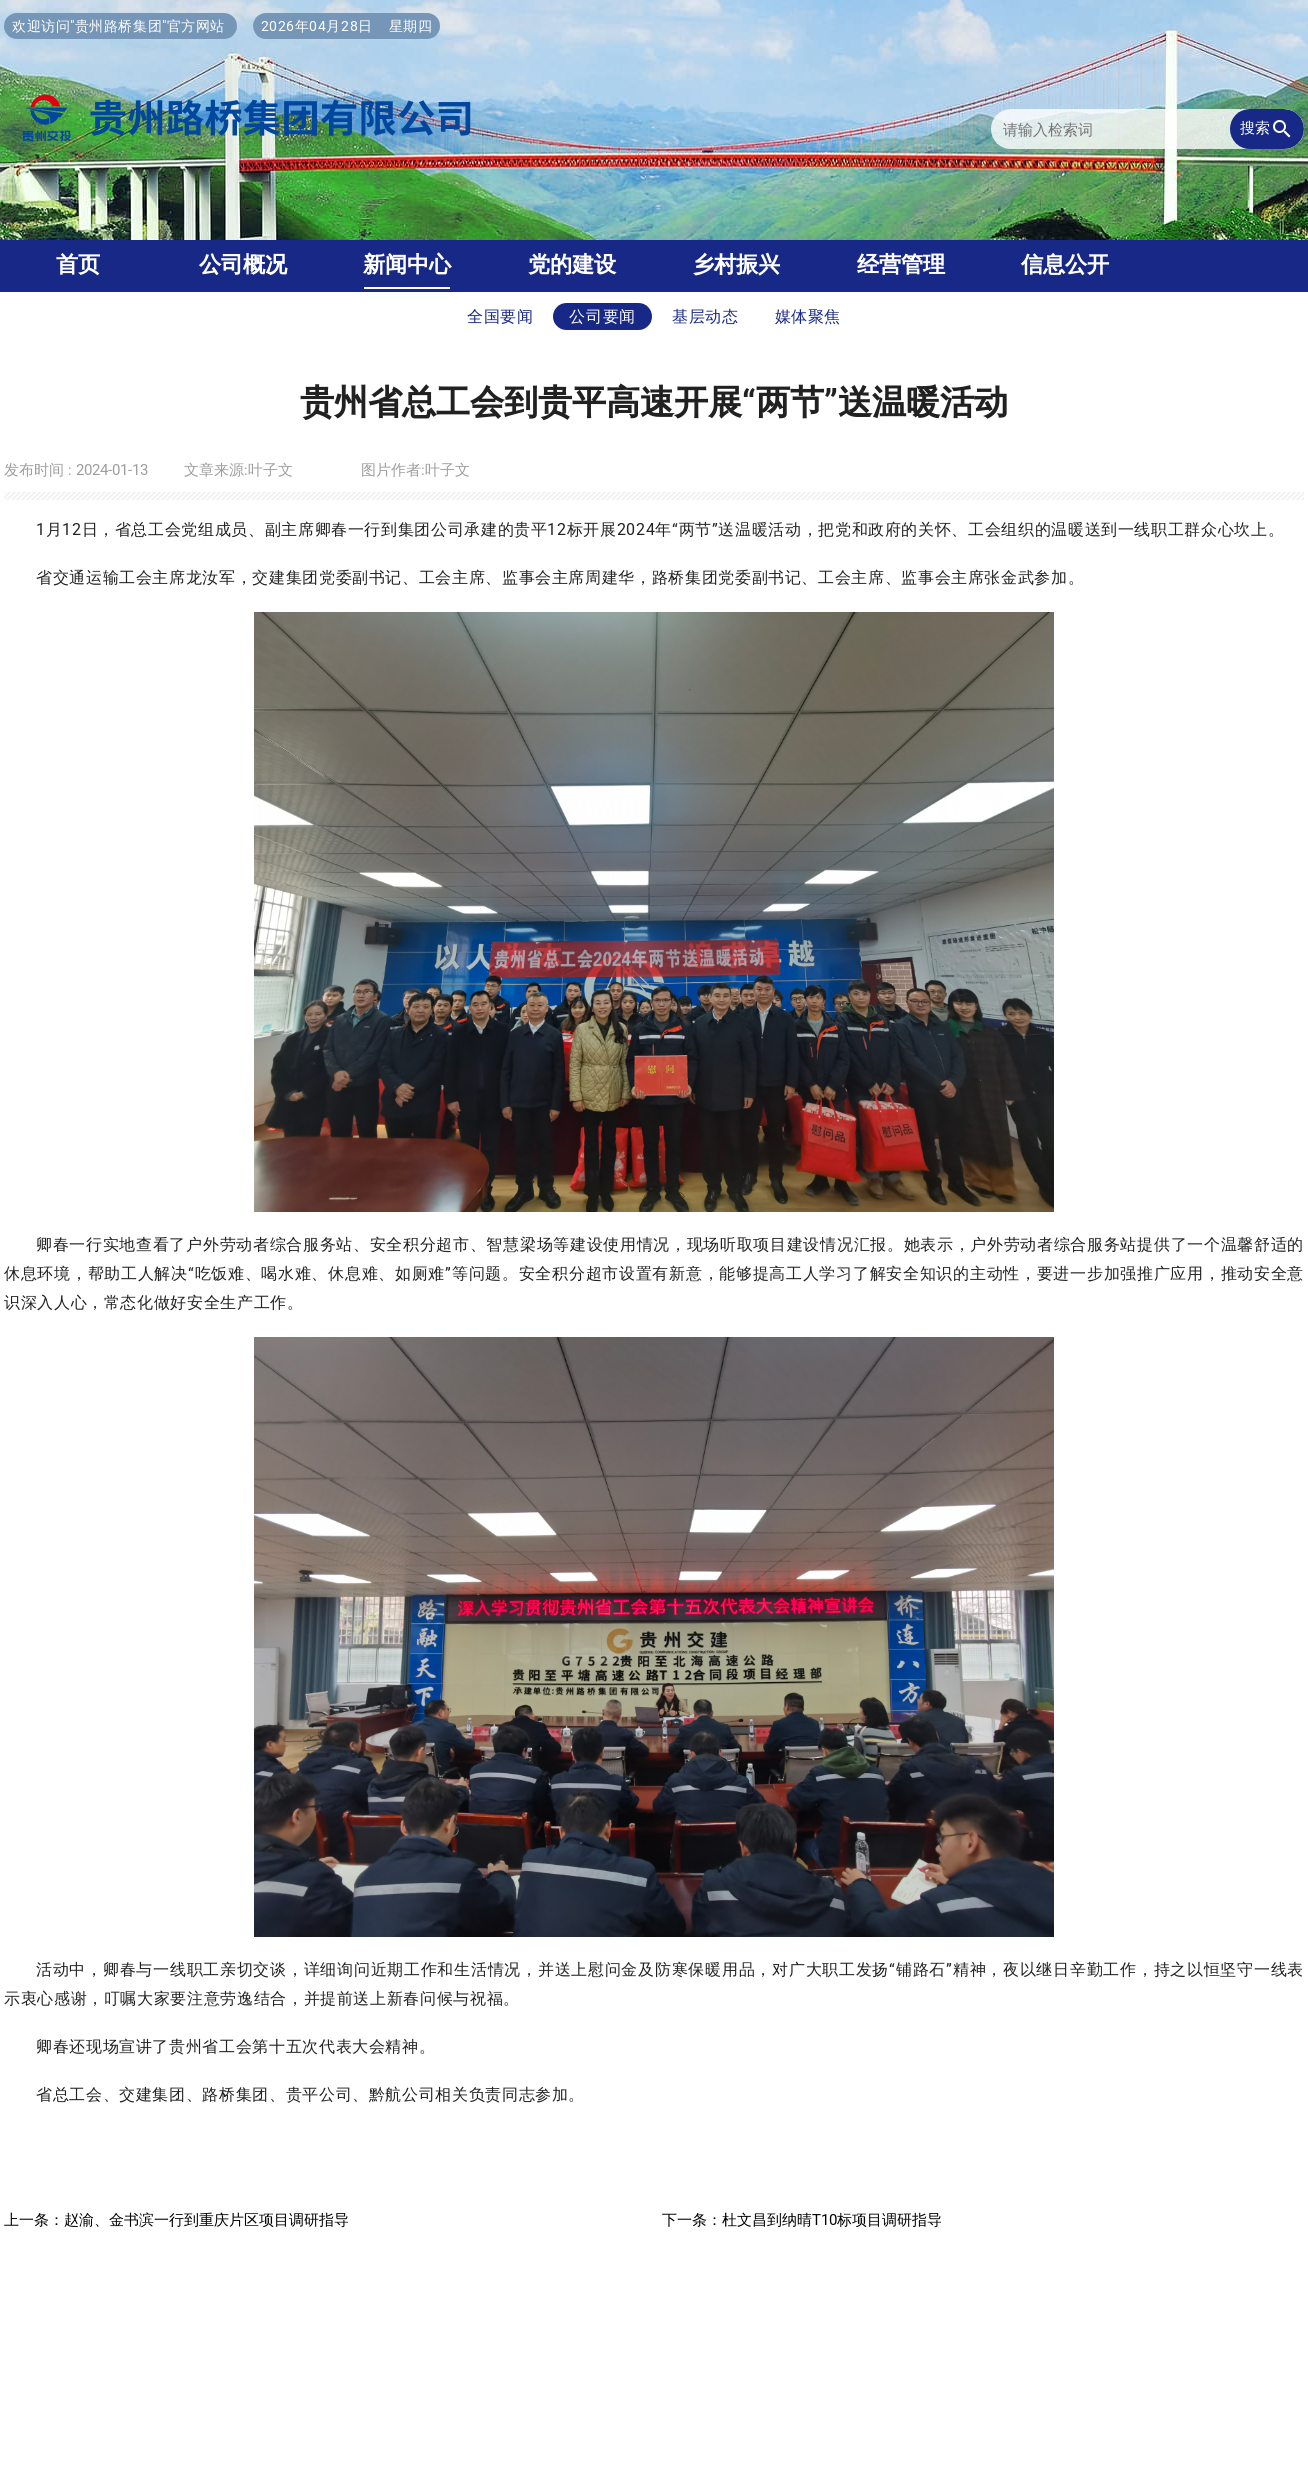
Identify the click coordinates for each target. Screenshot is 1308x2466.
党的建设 (572, 264)
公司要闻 (602, 316)
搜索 (1267, 129)
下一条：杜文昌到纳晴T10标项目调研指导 (802, 2220)
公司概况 (243, 264)
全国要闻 (500, 316)
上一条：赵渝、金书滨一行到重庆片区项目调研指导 (176, 2220)
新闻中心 (407, 264)
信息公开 (1065, 264)
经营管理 (901, 264)
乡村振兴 (736, 264)
